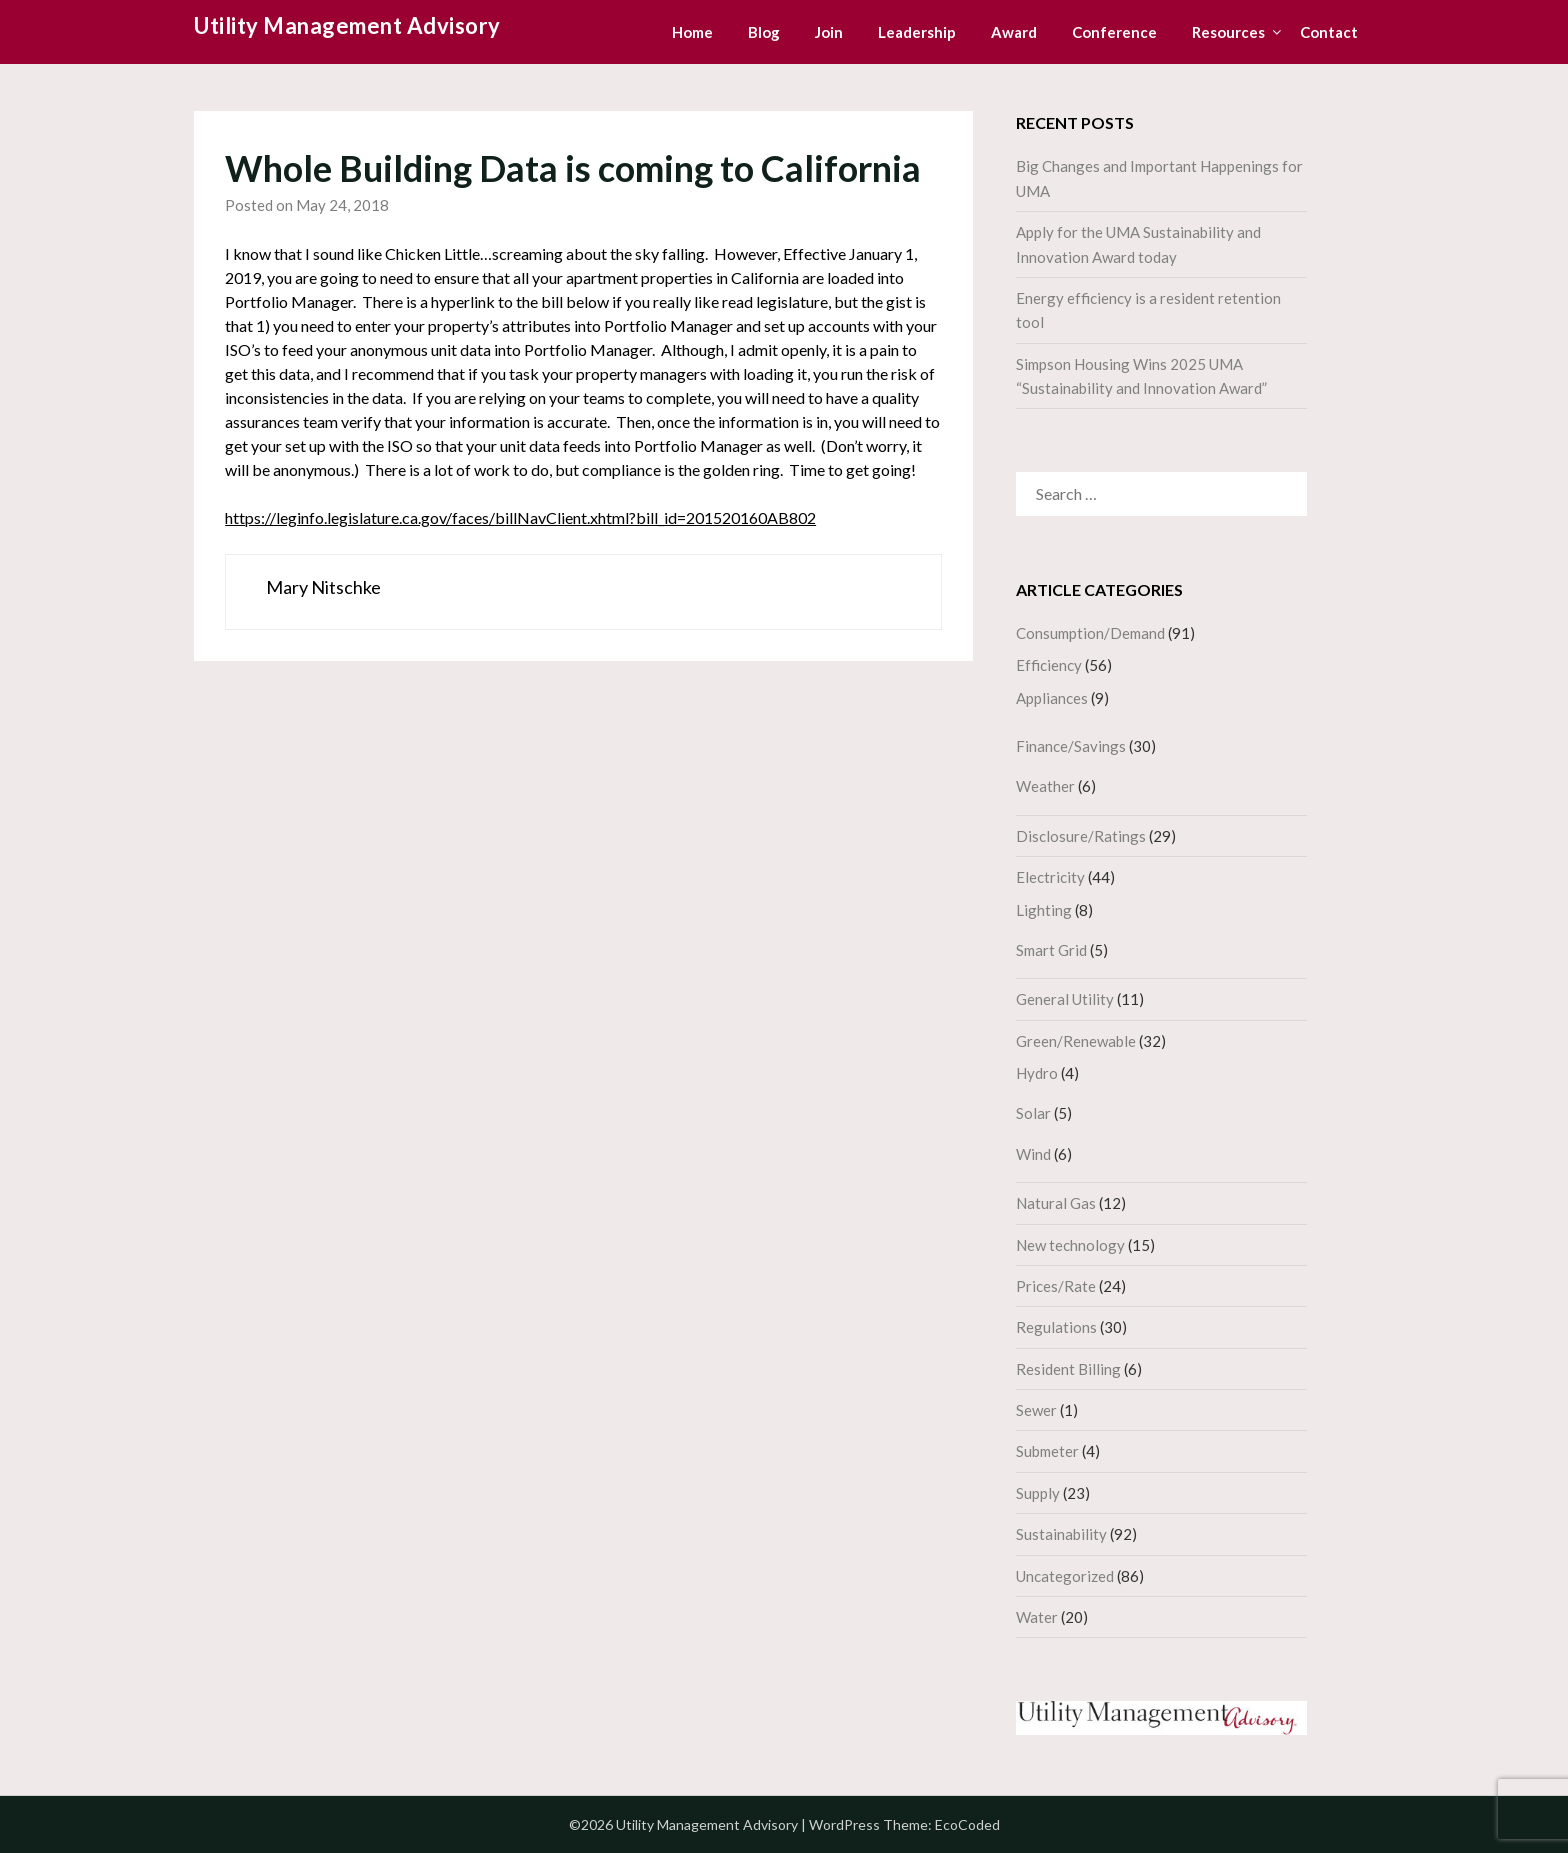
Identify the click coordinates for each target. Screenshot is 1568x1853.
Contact (1329, 32)
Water (1037, 1617)
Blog (764, 32)
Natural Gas (1056, 1203)
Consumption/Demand (1090, 633)
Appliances (1052, 698)
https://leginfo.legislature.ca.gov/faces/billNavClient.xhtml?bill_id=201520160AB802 (520, 517)
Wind (1033, 1154)
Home (692, 32)
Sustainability (1061, 1534)
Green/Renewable (1076, 1041)
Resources (1228, 32)
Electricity (1050, 877)
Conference (1114, 32)
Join (829, 32)
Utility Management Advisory (347, 25)
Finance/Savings (1071, 746)
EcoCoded (967, 1824)
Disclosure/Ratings (1081, 836)
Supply (1038, 1493)
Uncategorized (1065, 1576)
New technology (1070, 1245)
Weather (1045, 786)
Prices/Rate (1056, 1286)
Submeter (1047, 1451)
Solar (1033, 1113)
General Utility (1065, 999)
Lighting (1044, 910)
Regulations (1056, 1327)
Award (1014, 32)
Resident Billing (1068, 1369)
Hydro (1037, 1073)
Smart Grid (1051, 950)
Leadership (917, 32)
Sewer (1036, 1410)
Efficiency (1049, 665)
